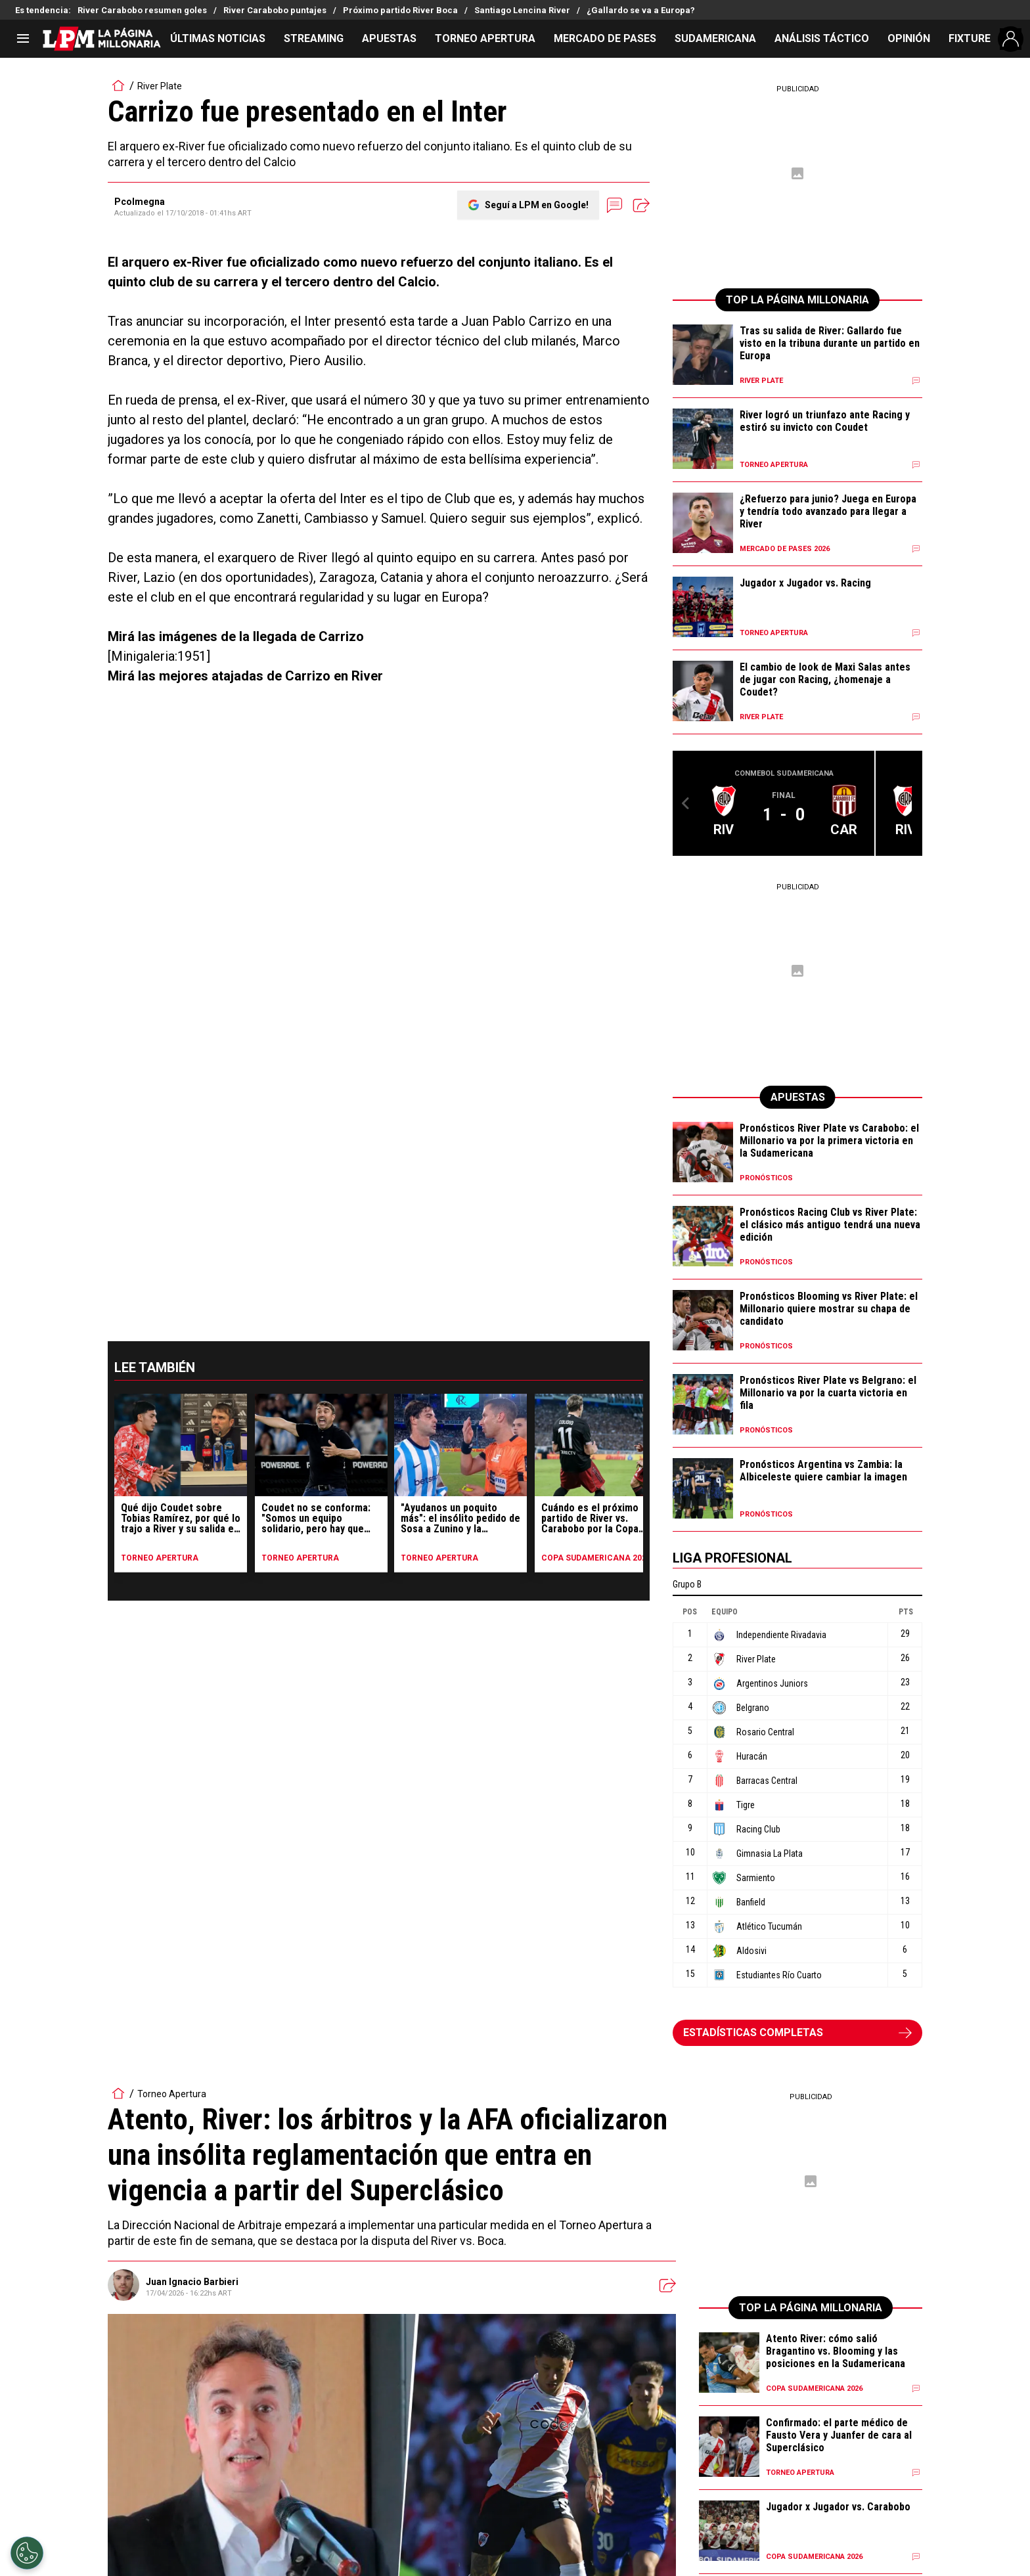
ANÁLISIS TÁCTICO (821, 38)
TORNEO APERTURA (485, 38)
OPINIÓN (908, 38)
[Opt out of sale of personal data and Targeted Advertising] (27, 2553)
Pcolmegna (139, 201)
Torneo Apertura (171, 2094)
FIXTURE (970, 38)
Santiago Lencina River (522, 10)
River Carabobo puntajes (274, 10)
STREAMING (314, 38)
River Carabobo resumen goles (142, 10)
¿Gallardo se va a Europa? (641, 10)
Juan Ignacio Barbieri (192, 2281)
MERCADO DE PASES (605, 38)
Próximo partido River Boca (400, 10)
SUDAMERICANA (715, 38)
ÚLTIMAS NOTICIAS (217, 38)
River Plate (159, 86)
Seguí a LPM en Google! (537, 205)
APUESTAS (389, 38)
